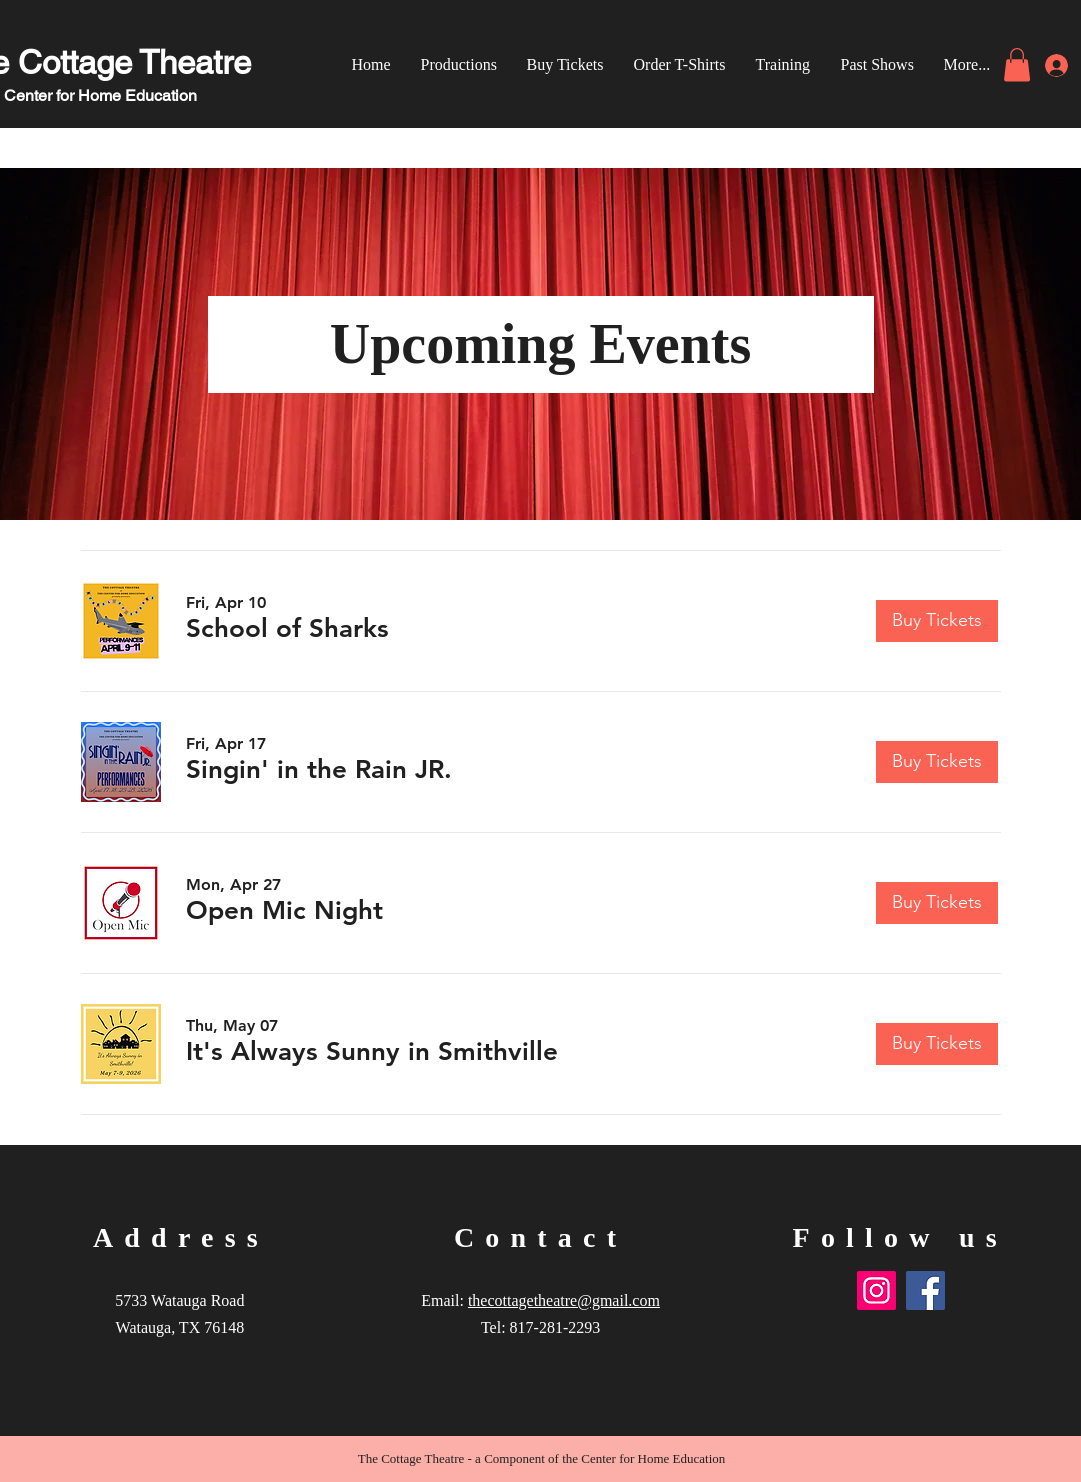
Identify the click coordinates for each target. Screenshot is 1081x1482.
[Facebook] (925, 1290)
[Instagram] (876, 1290)
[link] (1017, 64)
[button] (287, 629)
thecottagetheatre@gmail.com (564, 1300)
